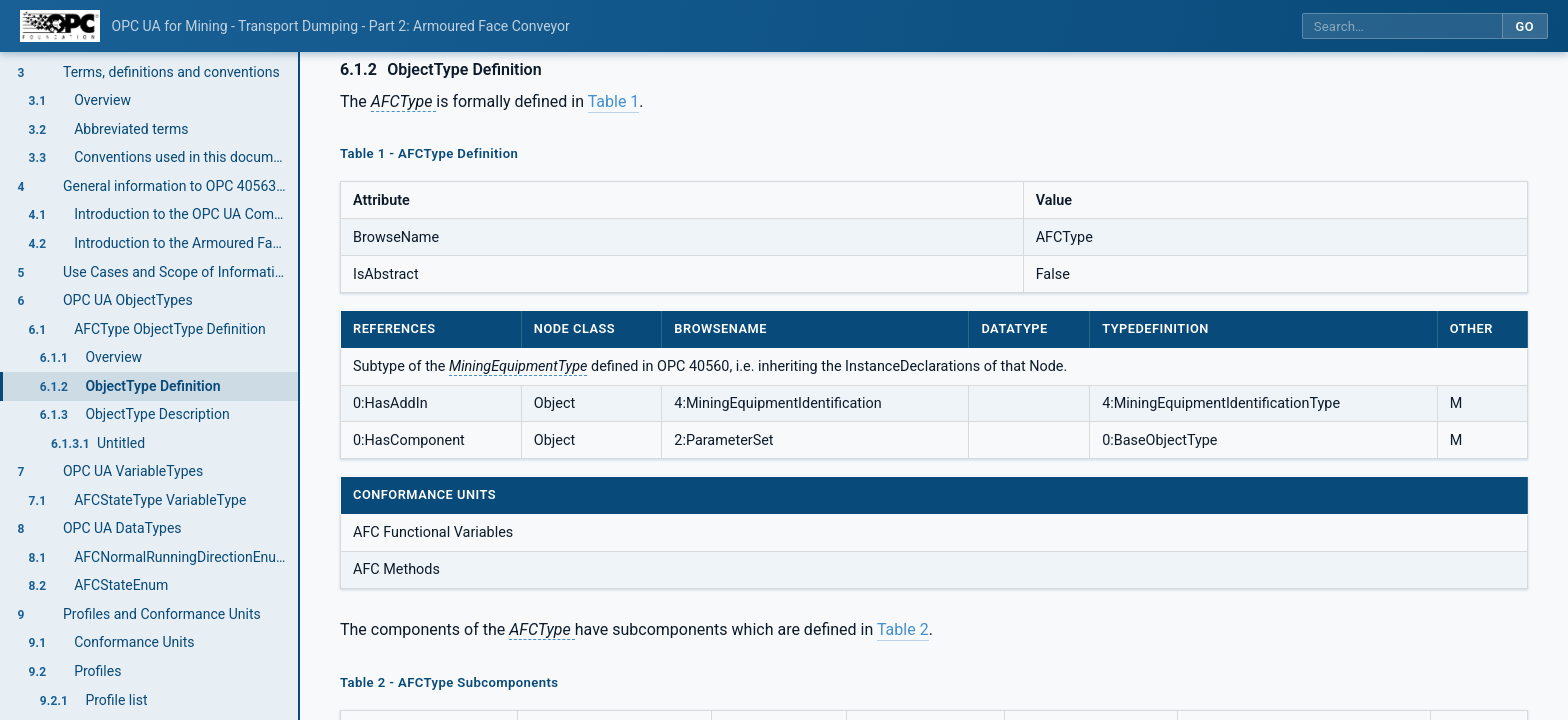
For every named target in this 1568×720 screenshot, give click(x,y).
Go (1524, 26)
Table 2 (903, 629)
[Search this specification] (1402, 26)
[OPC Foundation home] (60, 26)
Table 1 (614, 101)
